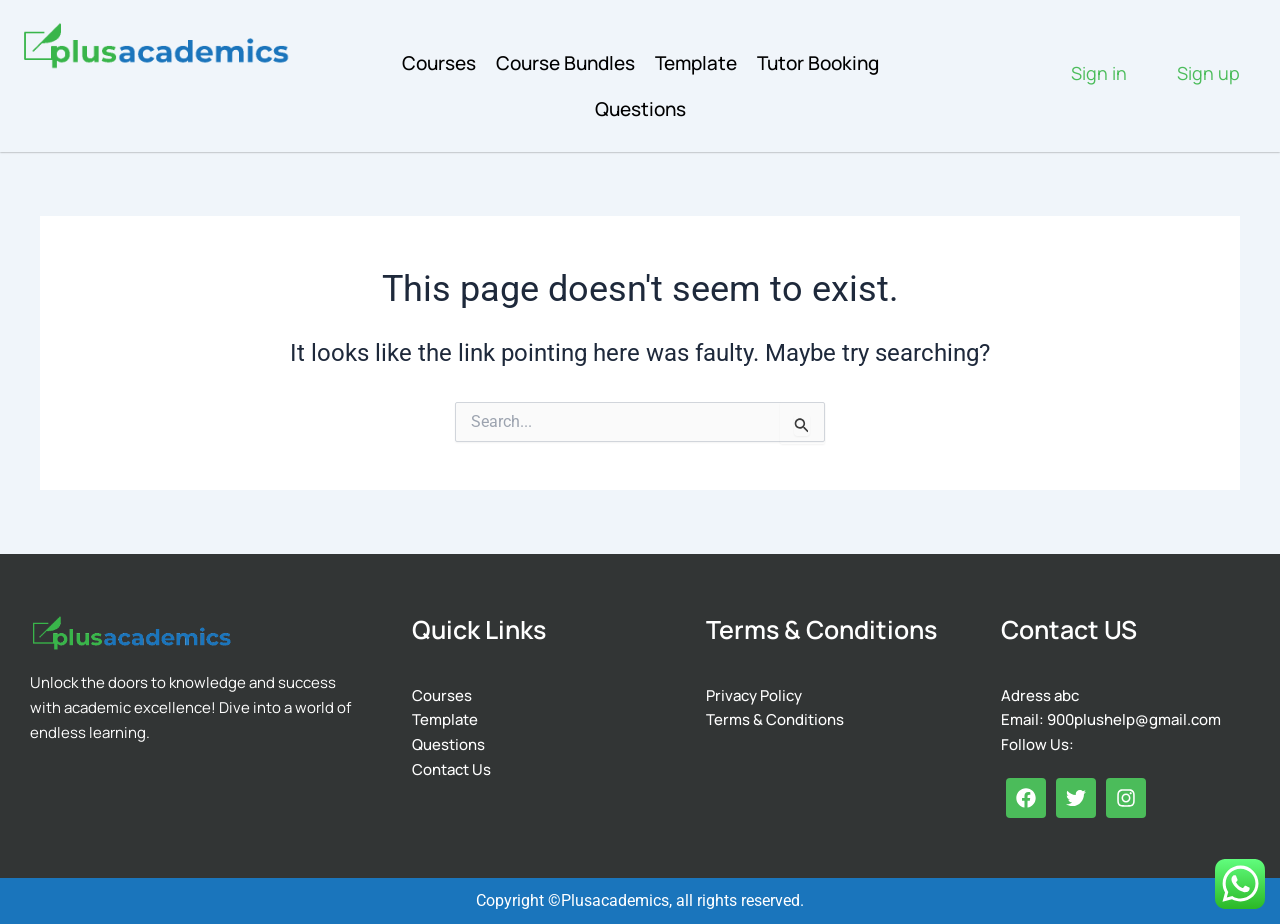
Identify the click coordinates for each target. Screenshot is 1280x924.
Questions (640, 109)
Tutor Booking (818, 63)
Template (696, 63)
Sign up (1208, 73)
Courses (439, 63)
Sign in (1099, 73)
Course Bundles (565, 63)
